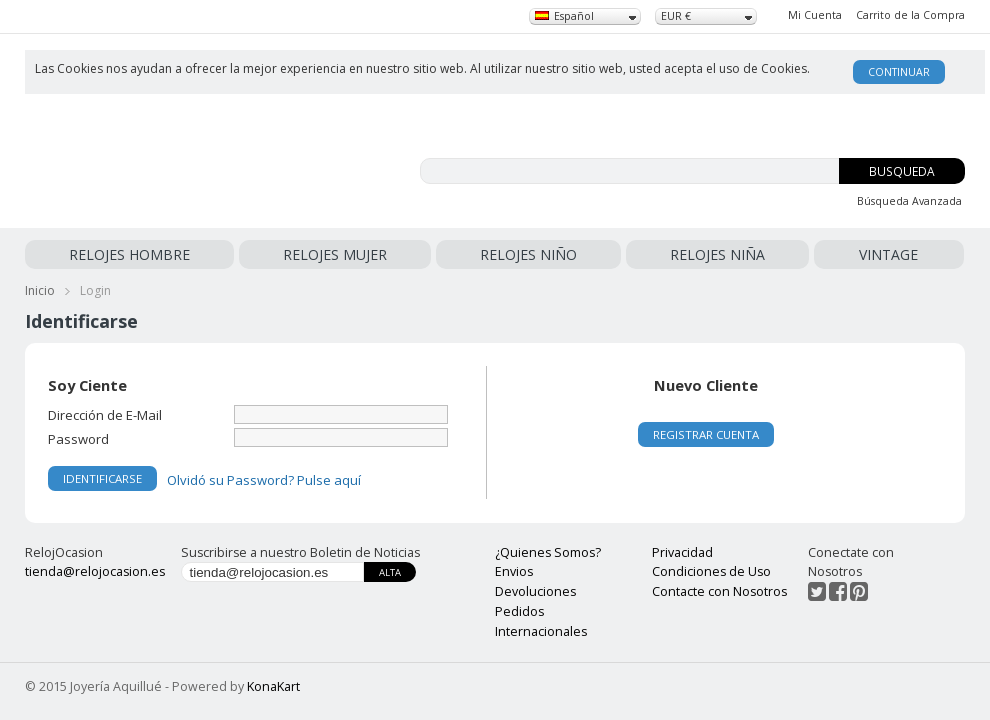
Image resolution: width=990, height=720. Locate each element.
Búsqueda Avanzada (909, 201)
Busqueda (902, 171)
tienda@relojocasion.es (95, 571)
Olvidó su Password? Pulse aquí (264, 480)
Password (78, 438)
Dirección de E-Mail (105, 414)
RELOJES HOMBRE (129, 254)
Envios (514, 571)
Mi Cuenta (815, 15)
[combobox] (585, 16)
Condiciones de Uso (711, 571)
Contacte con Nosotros (719, 591)
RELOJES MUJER (338, 254)
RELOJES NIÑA (721, 254)
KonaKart (273, 686)
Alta (390, 572)
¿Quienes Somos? (548, 552)
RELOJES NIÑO (533, 254)
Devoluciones (535, 591)
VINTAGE (890, 254)
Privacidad (682, 552)
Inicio (40, 290)
